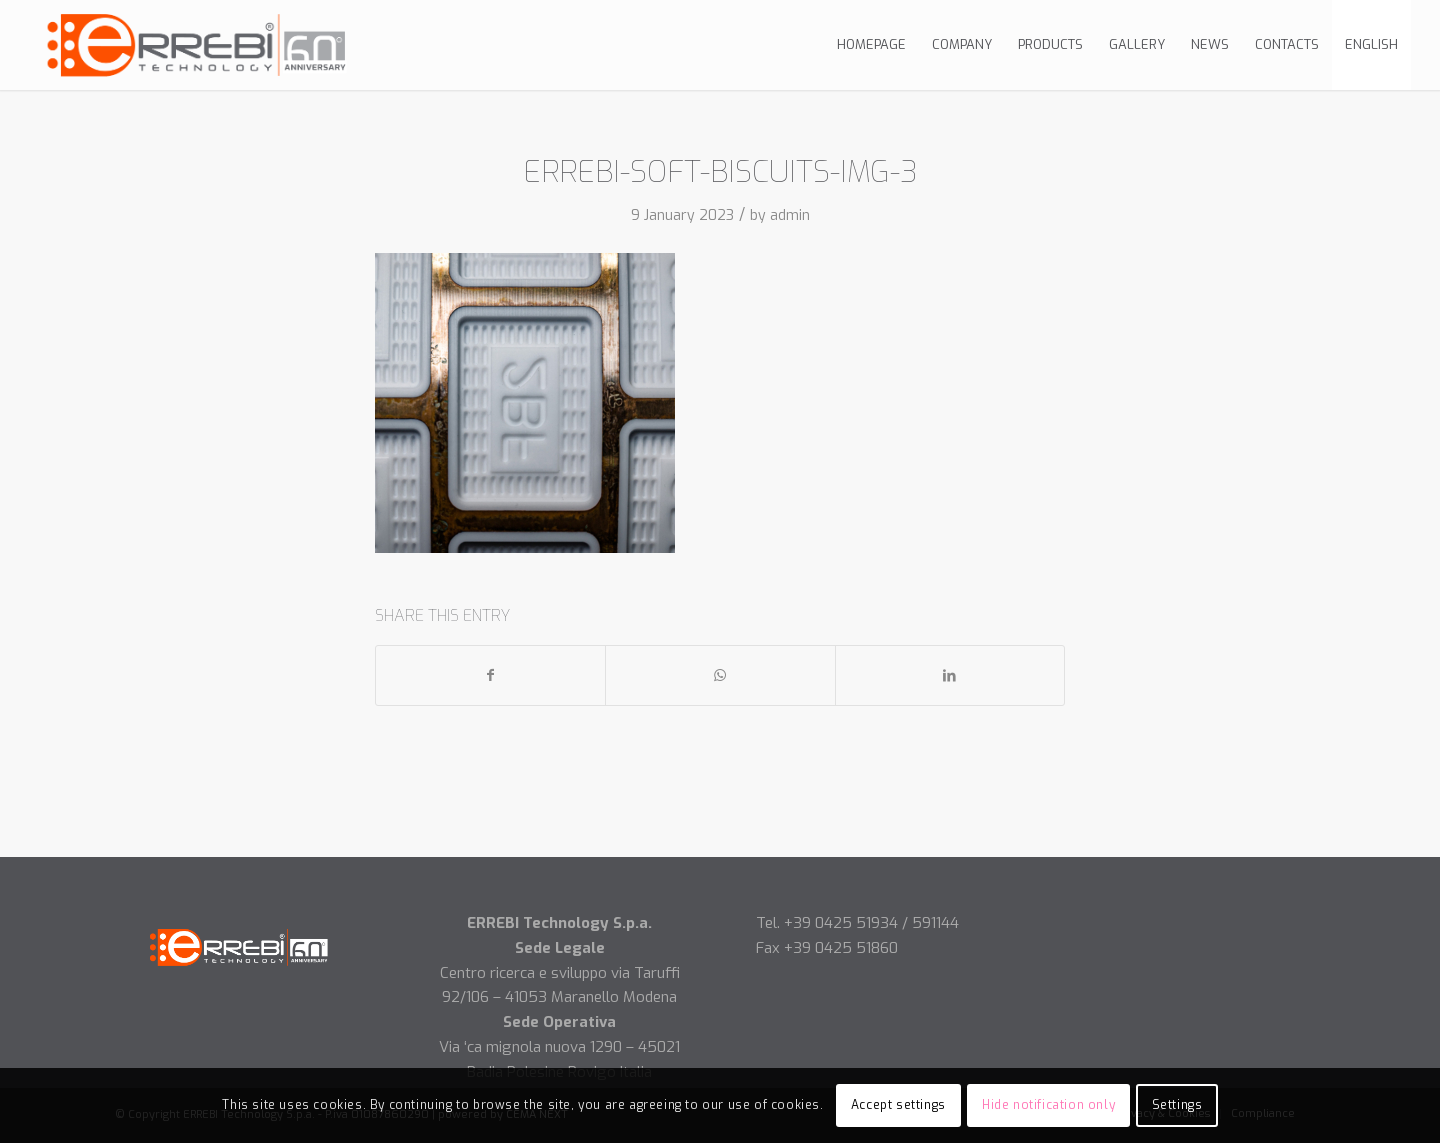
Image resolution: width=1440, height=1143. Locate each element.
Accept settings (898, 1105)
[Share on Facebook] (490, 675)
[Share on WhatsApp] (720, 675)
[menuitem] (871, 45)
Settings (1177, 1105)
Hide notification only (1048, 1105)
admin (790, 215)
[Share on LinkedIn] (950, 675)
